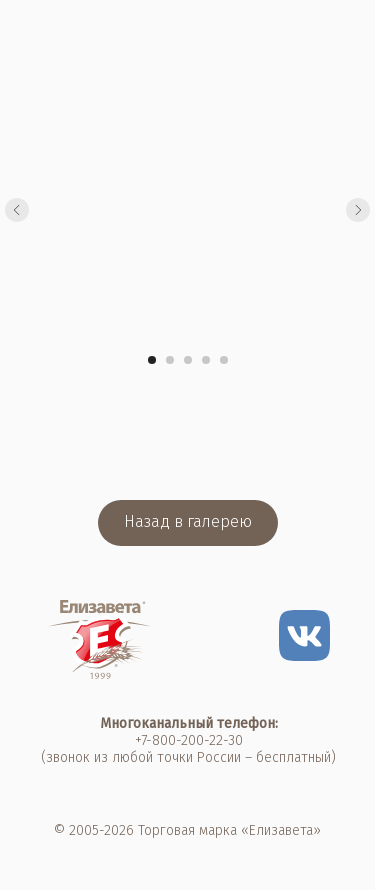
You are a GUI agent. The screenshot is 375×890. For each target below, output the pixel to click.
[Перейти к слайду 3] (188, 360)
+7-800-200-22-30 (189, 740)
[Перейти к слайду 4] (206, 360)
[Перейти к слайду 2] (170, 360)
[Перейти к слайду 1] (152, 360)
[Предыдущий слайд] (17, 210)
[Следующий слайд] (358, 210)
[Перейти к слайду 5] (224, 360)
